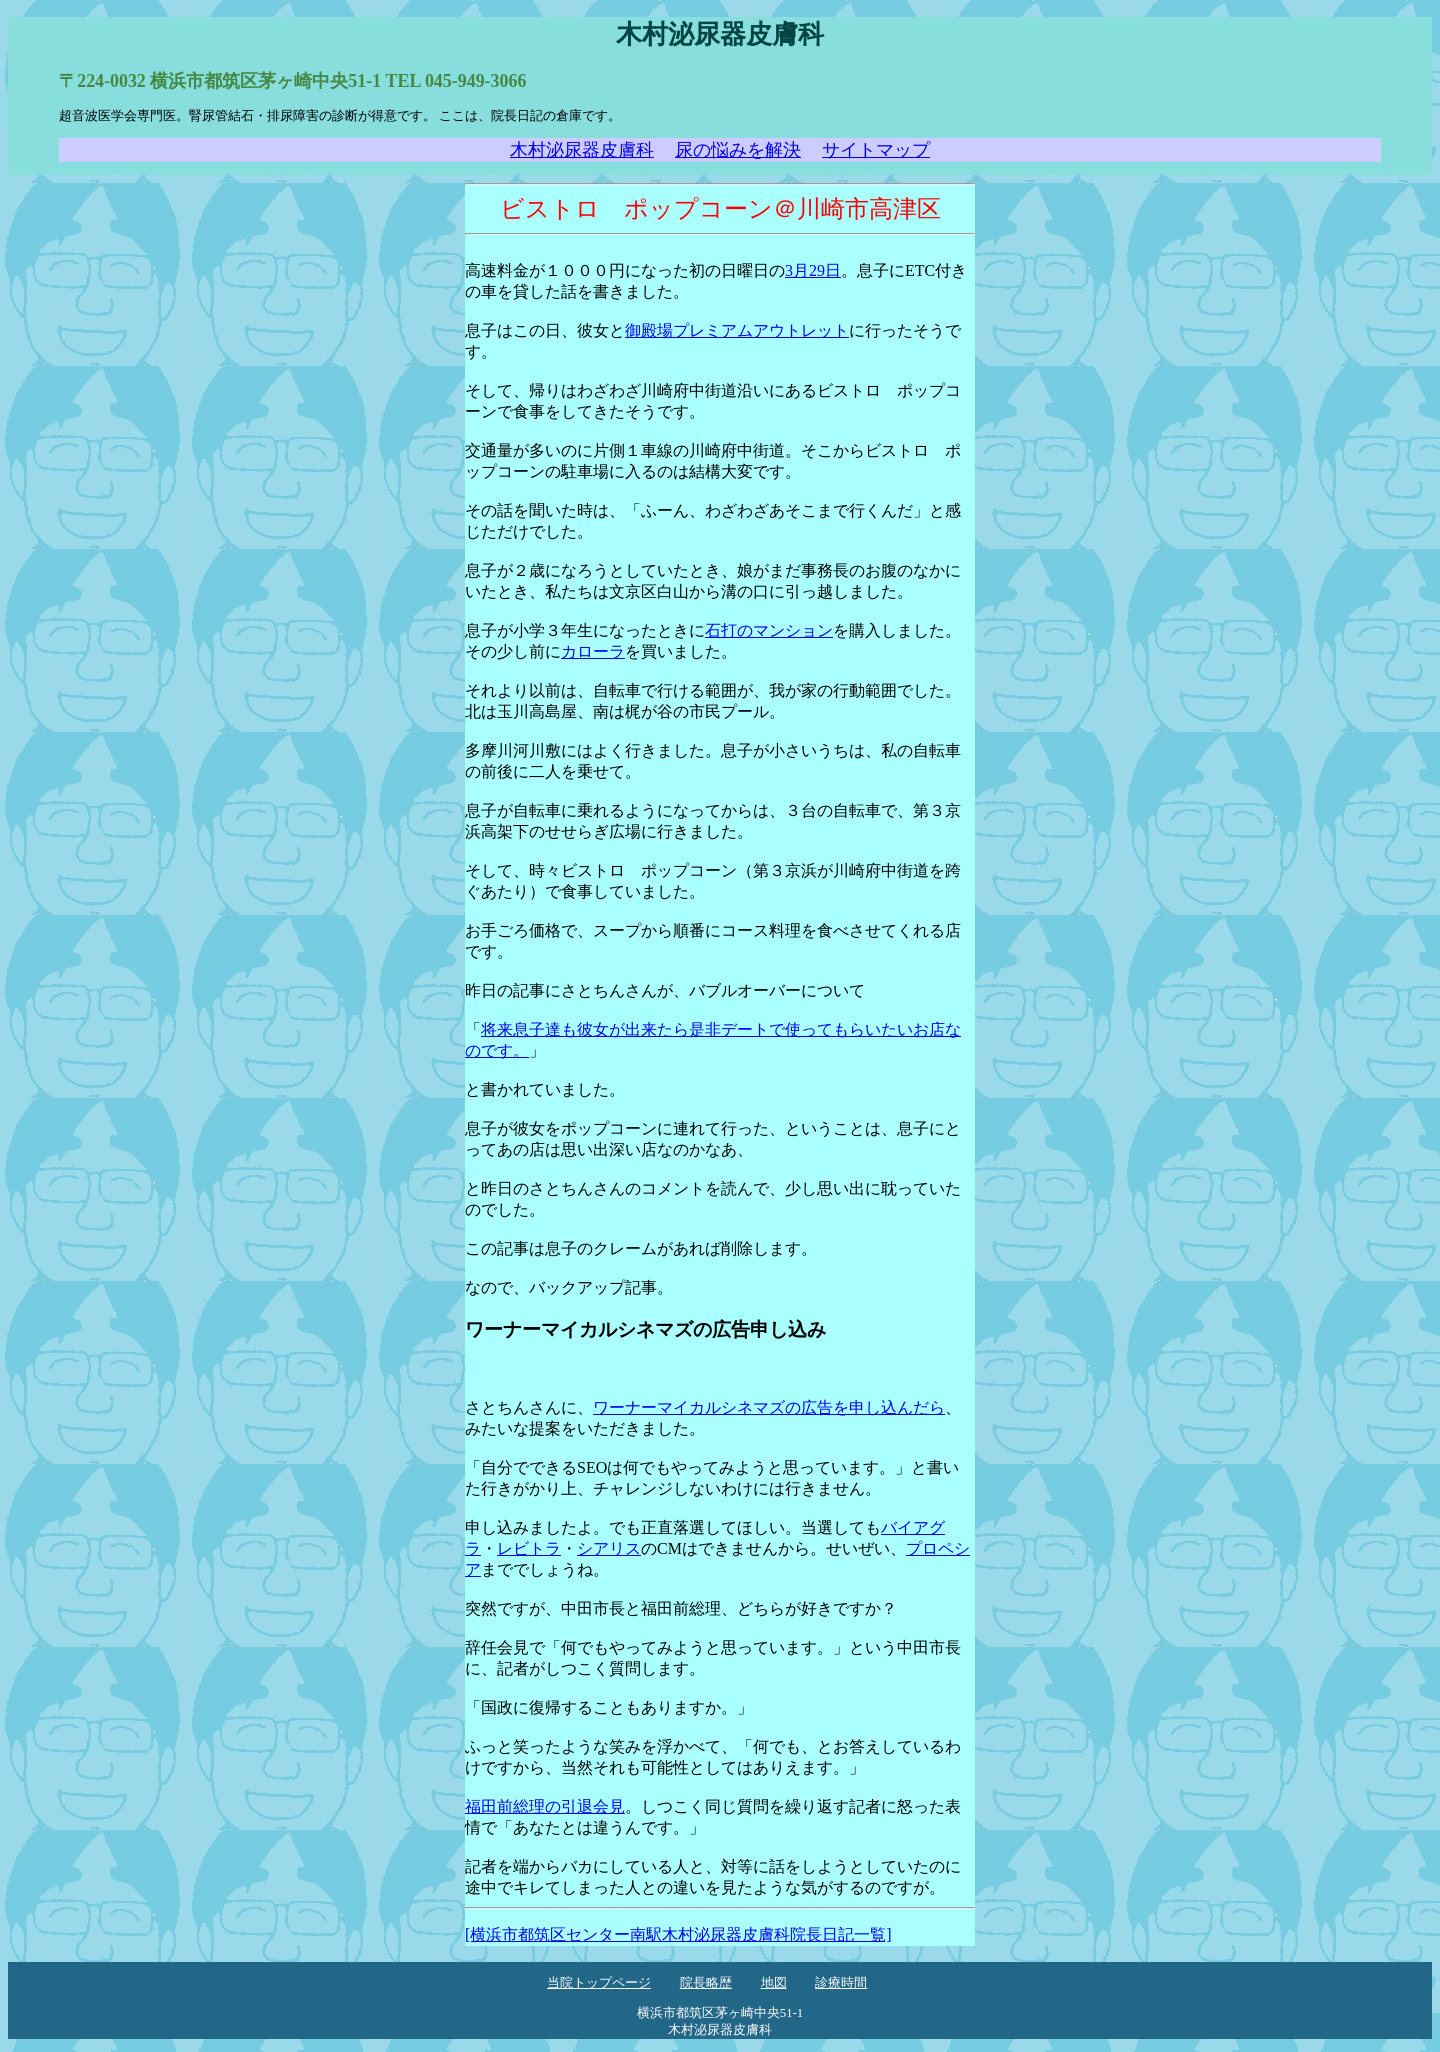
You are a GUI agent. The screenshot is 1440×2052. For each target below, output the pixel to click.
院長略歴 (706, 1983)
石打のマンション (769, 630)
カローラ (593, 651)
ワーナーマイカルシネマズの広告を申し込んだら (769, 1407)
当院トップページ (599, 1983)
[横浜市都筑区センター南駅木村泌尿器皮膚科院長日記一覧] (678, 1934)
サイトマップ (876, 150)
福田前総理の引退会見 (545, 1806)
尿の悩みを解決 (738, 150)
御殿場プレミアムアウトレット (737, 330)
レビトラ (529, 1548)
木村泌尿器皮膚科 (582, 150)
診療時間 (841, 1983)
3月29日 (813, 270)
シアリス (609, 1548)
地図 (774, 1983)
